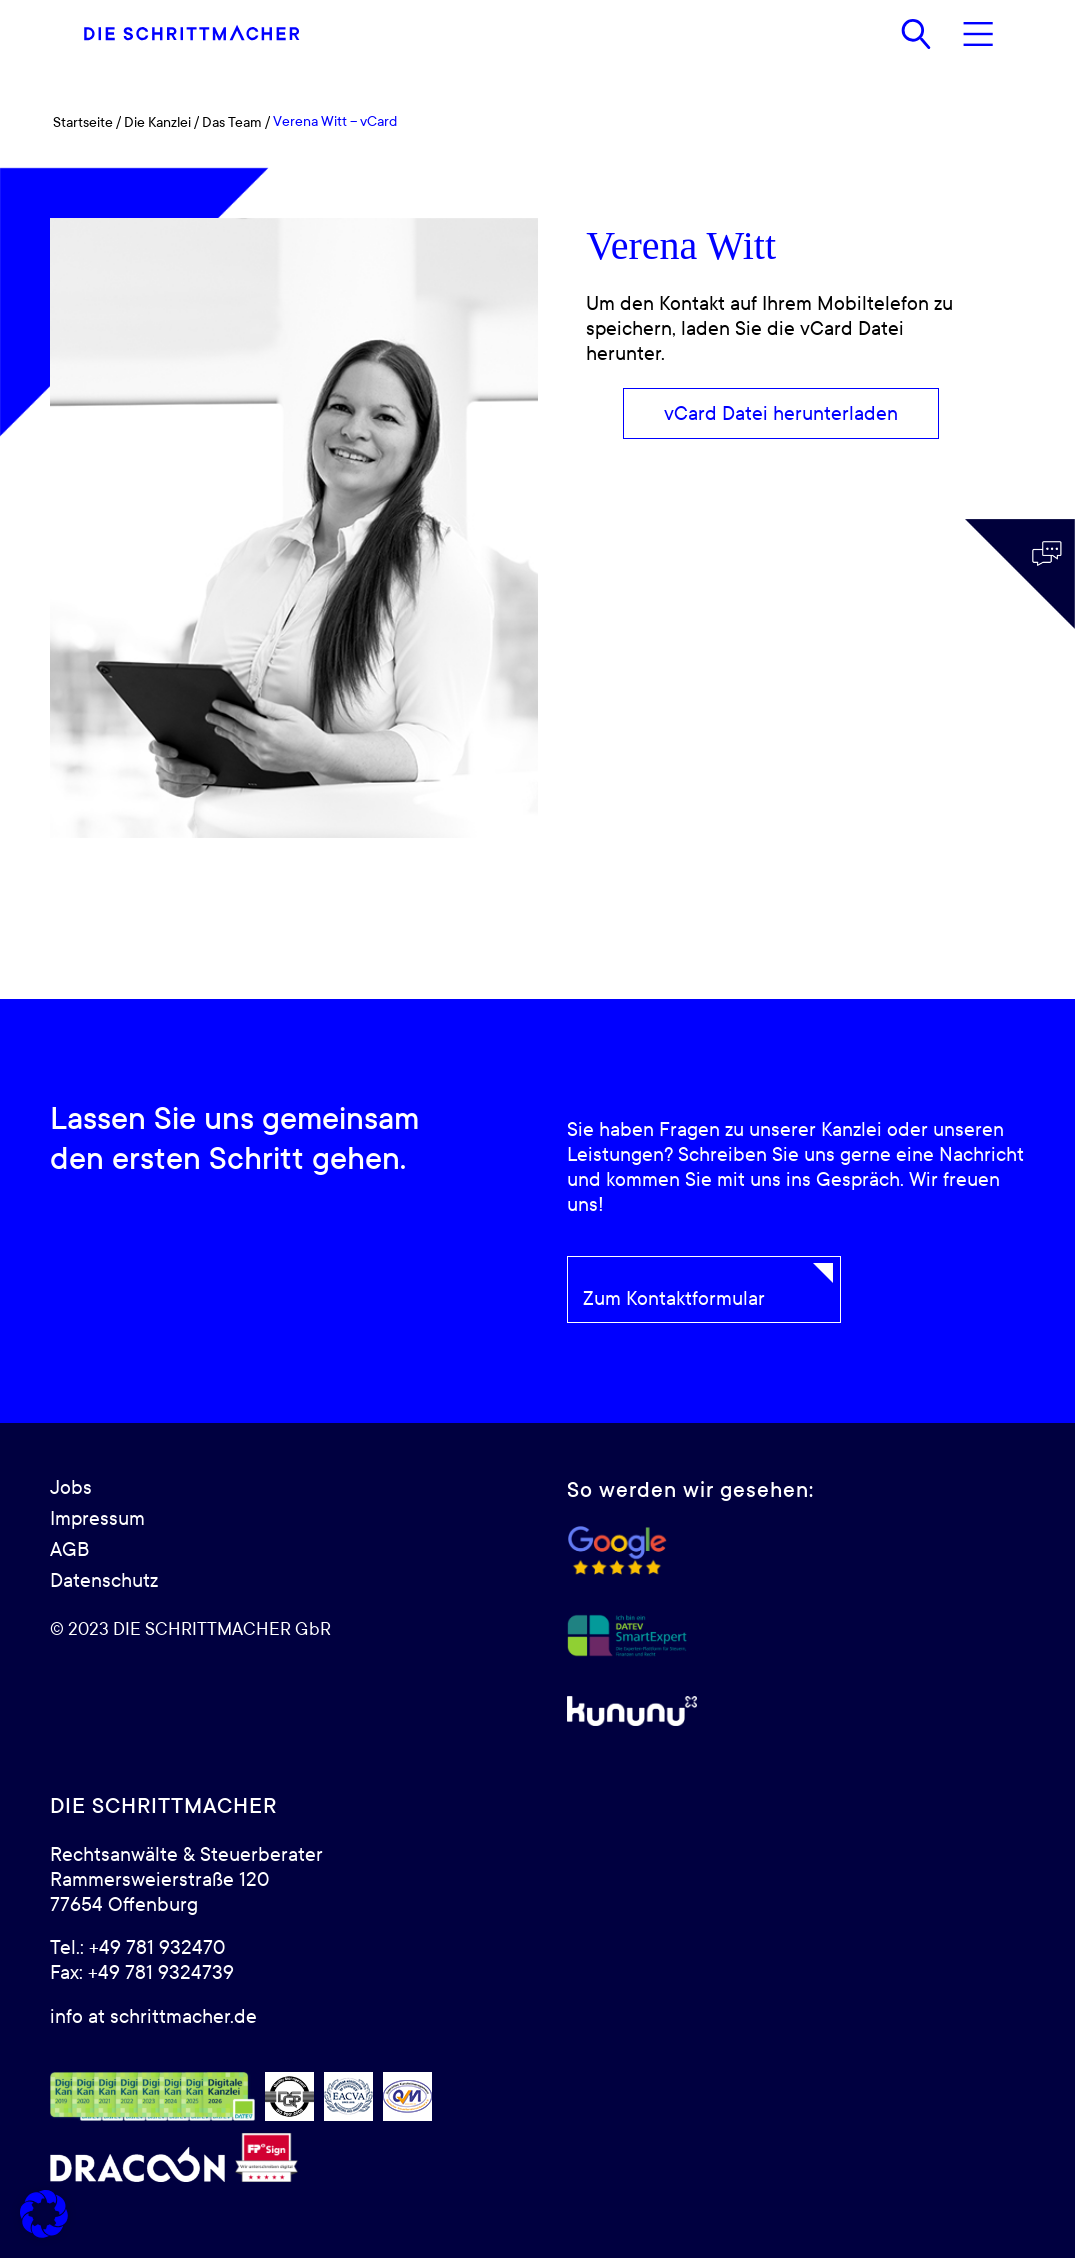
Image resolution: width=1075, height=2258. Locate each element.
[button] (44, 2214)
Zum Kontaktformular (674, 1299)
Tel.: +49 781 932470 (137, 1948)
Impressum (97, 1519)
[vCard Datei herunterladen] (781, 413)
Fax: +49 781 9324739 (142, 1973)
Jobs (71, 1488)
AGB (69, 1550)
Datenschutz (104, 1581)
